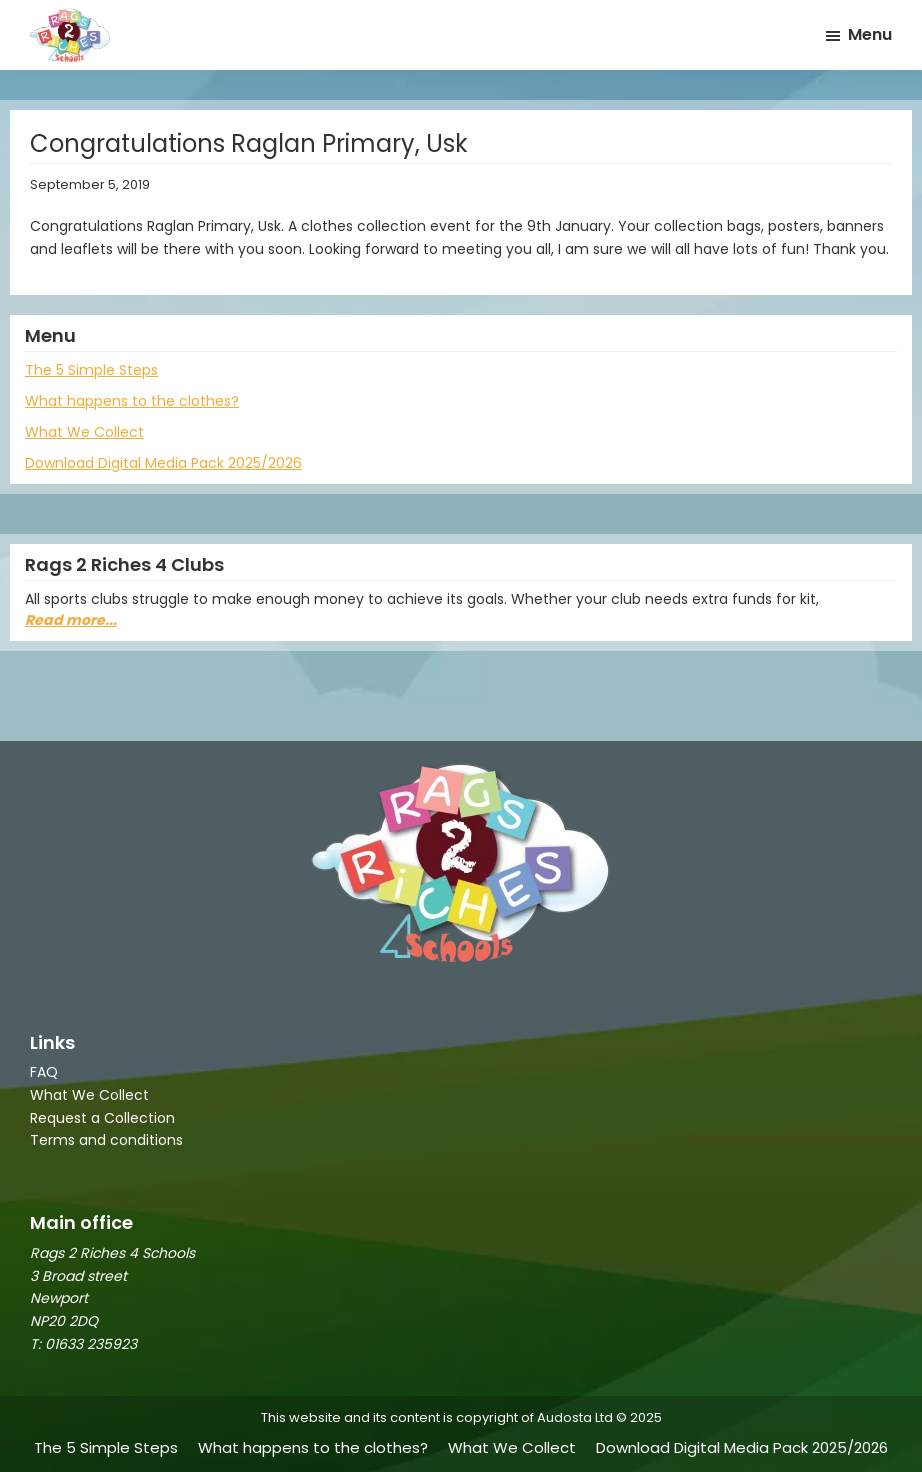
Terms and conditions (106, 1140)
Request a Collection (102, 1118)
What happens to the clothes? (132, 401)
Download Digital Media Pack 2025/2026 (163, 463)
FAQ (44, 1072)
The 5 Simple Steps (91, 370)
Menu (870, 34)
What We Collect (84, 432)
